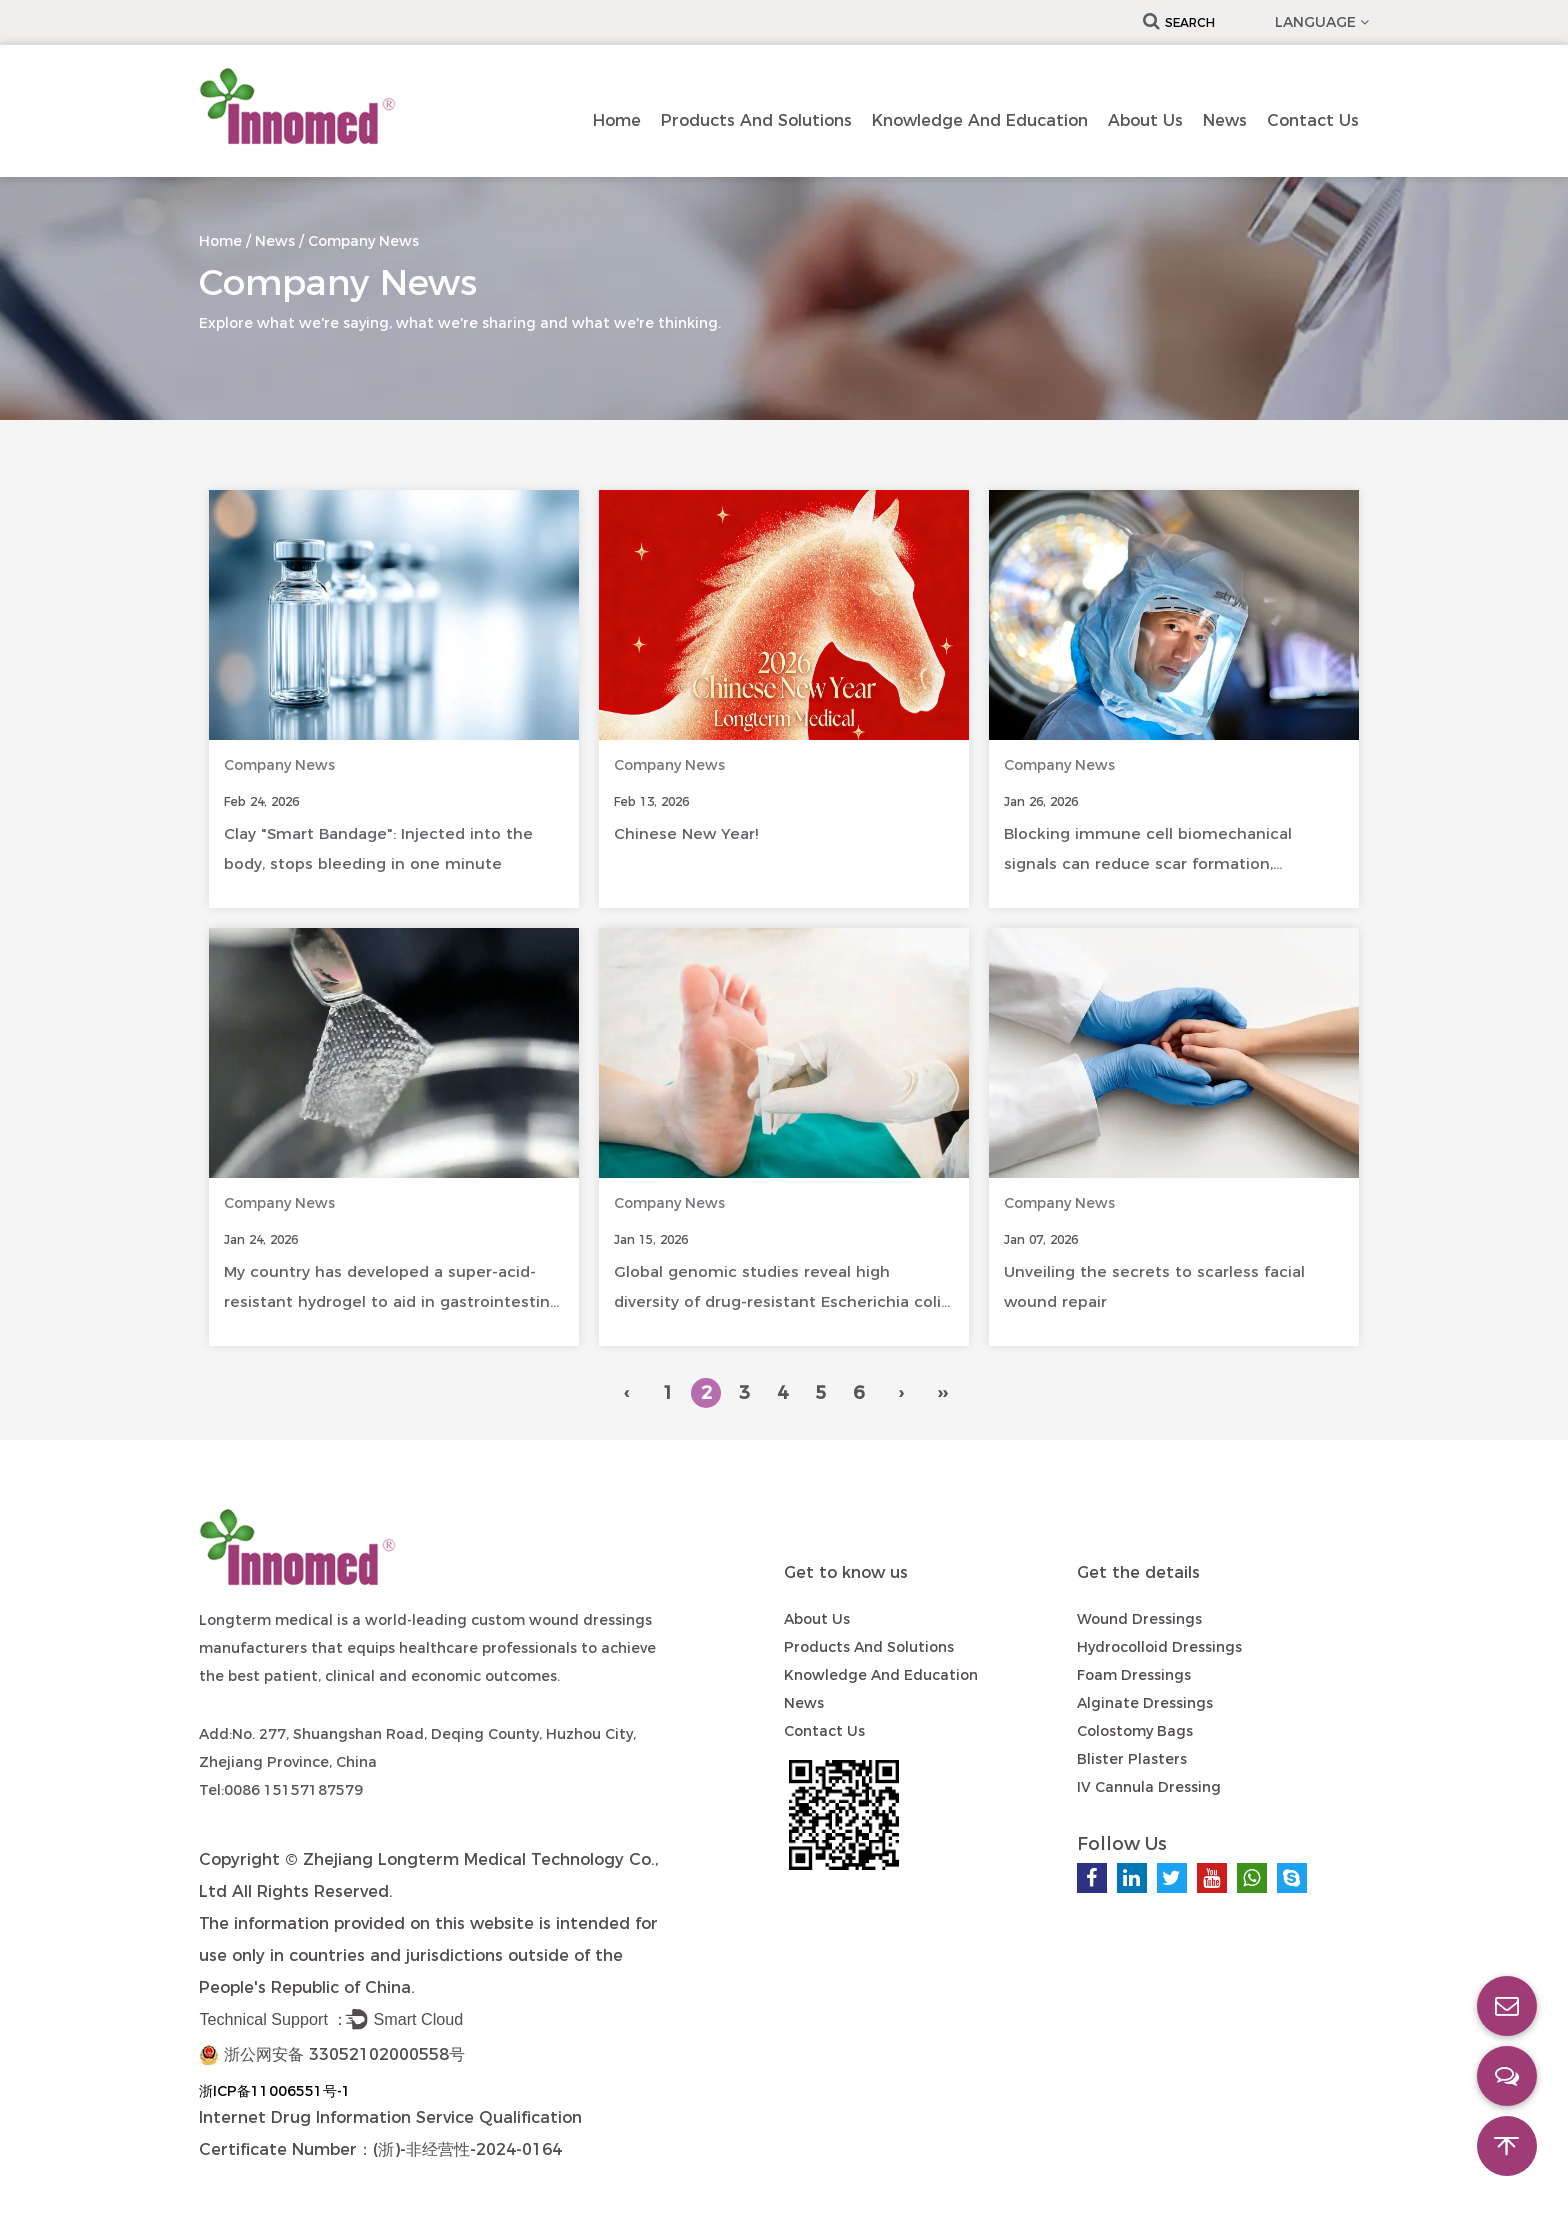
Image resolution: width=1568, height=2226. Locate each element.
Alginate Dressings (1145, 1703)
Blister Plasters (1132, 1759)
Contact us (1313, 120)
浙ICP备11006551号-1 (275, 2091)
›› (942, 1393)
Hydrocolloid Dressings (1159, 1647)
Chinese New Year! (686, 833)
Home (617, 120)
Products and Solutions (756, 120)
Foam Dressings (1134, 1675)
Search (1179, 22)
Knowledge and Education (980, 120)
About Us (1145, 120)
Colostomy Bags (1135, 1731)
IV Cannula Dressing (1149, 1787)
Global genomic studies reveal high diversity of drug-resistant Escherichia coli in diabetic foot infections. (777, 1301)
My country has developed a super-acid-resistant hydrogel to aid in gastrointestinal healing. (393, 1301)
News (1225, 120)
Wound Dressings (1139, 1619)
